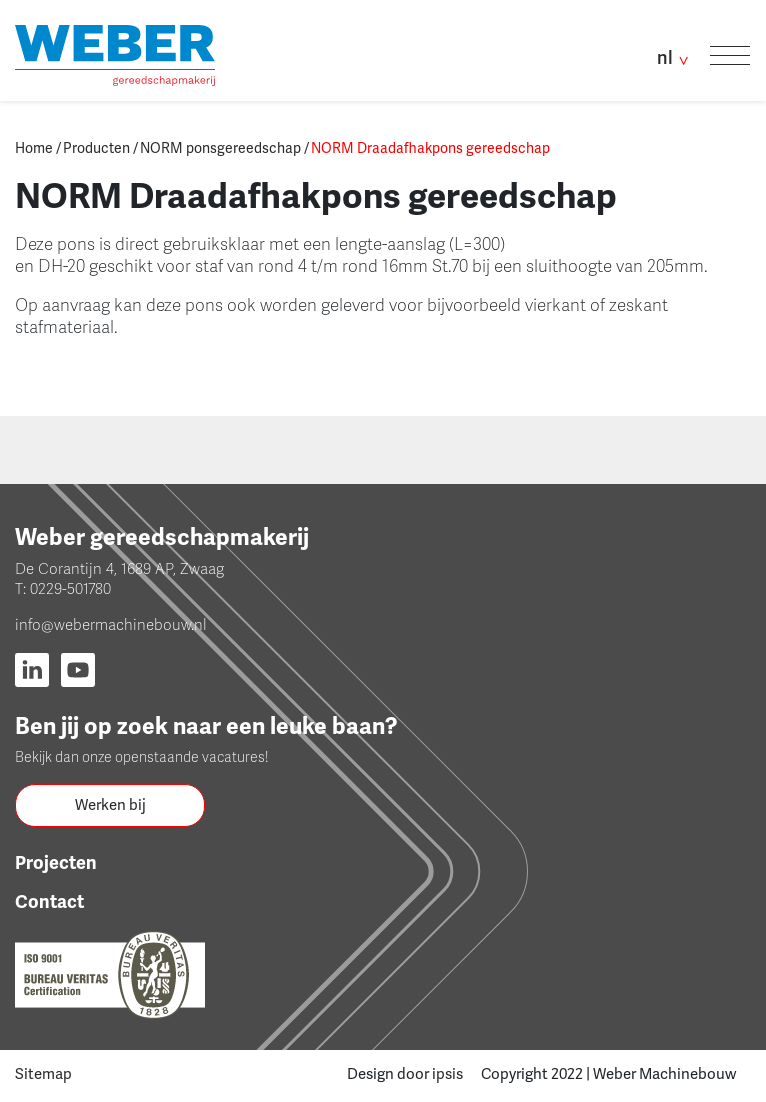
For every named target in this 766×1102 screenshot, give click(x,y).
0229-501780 (70, 589)
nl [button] (676, 57)
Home (34, 148)
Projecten (56, 863)
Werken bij (110, 805)
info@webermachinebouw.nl (111, 625)
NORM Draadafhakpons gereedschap (430, 148)
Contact (49, 902)
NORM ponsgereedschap (220, 148)
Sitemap (43, 1074)
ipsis (447, 1074)
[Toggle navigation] (730, 55)
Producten (96, 148)
